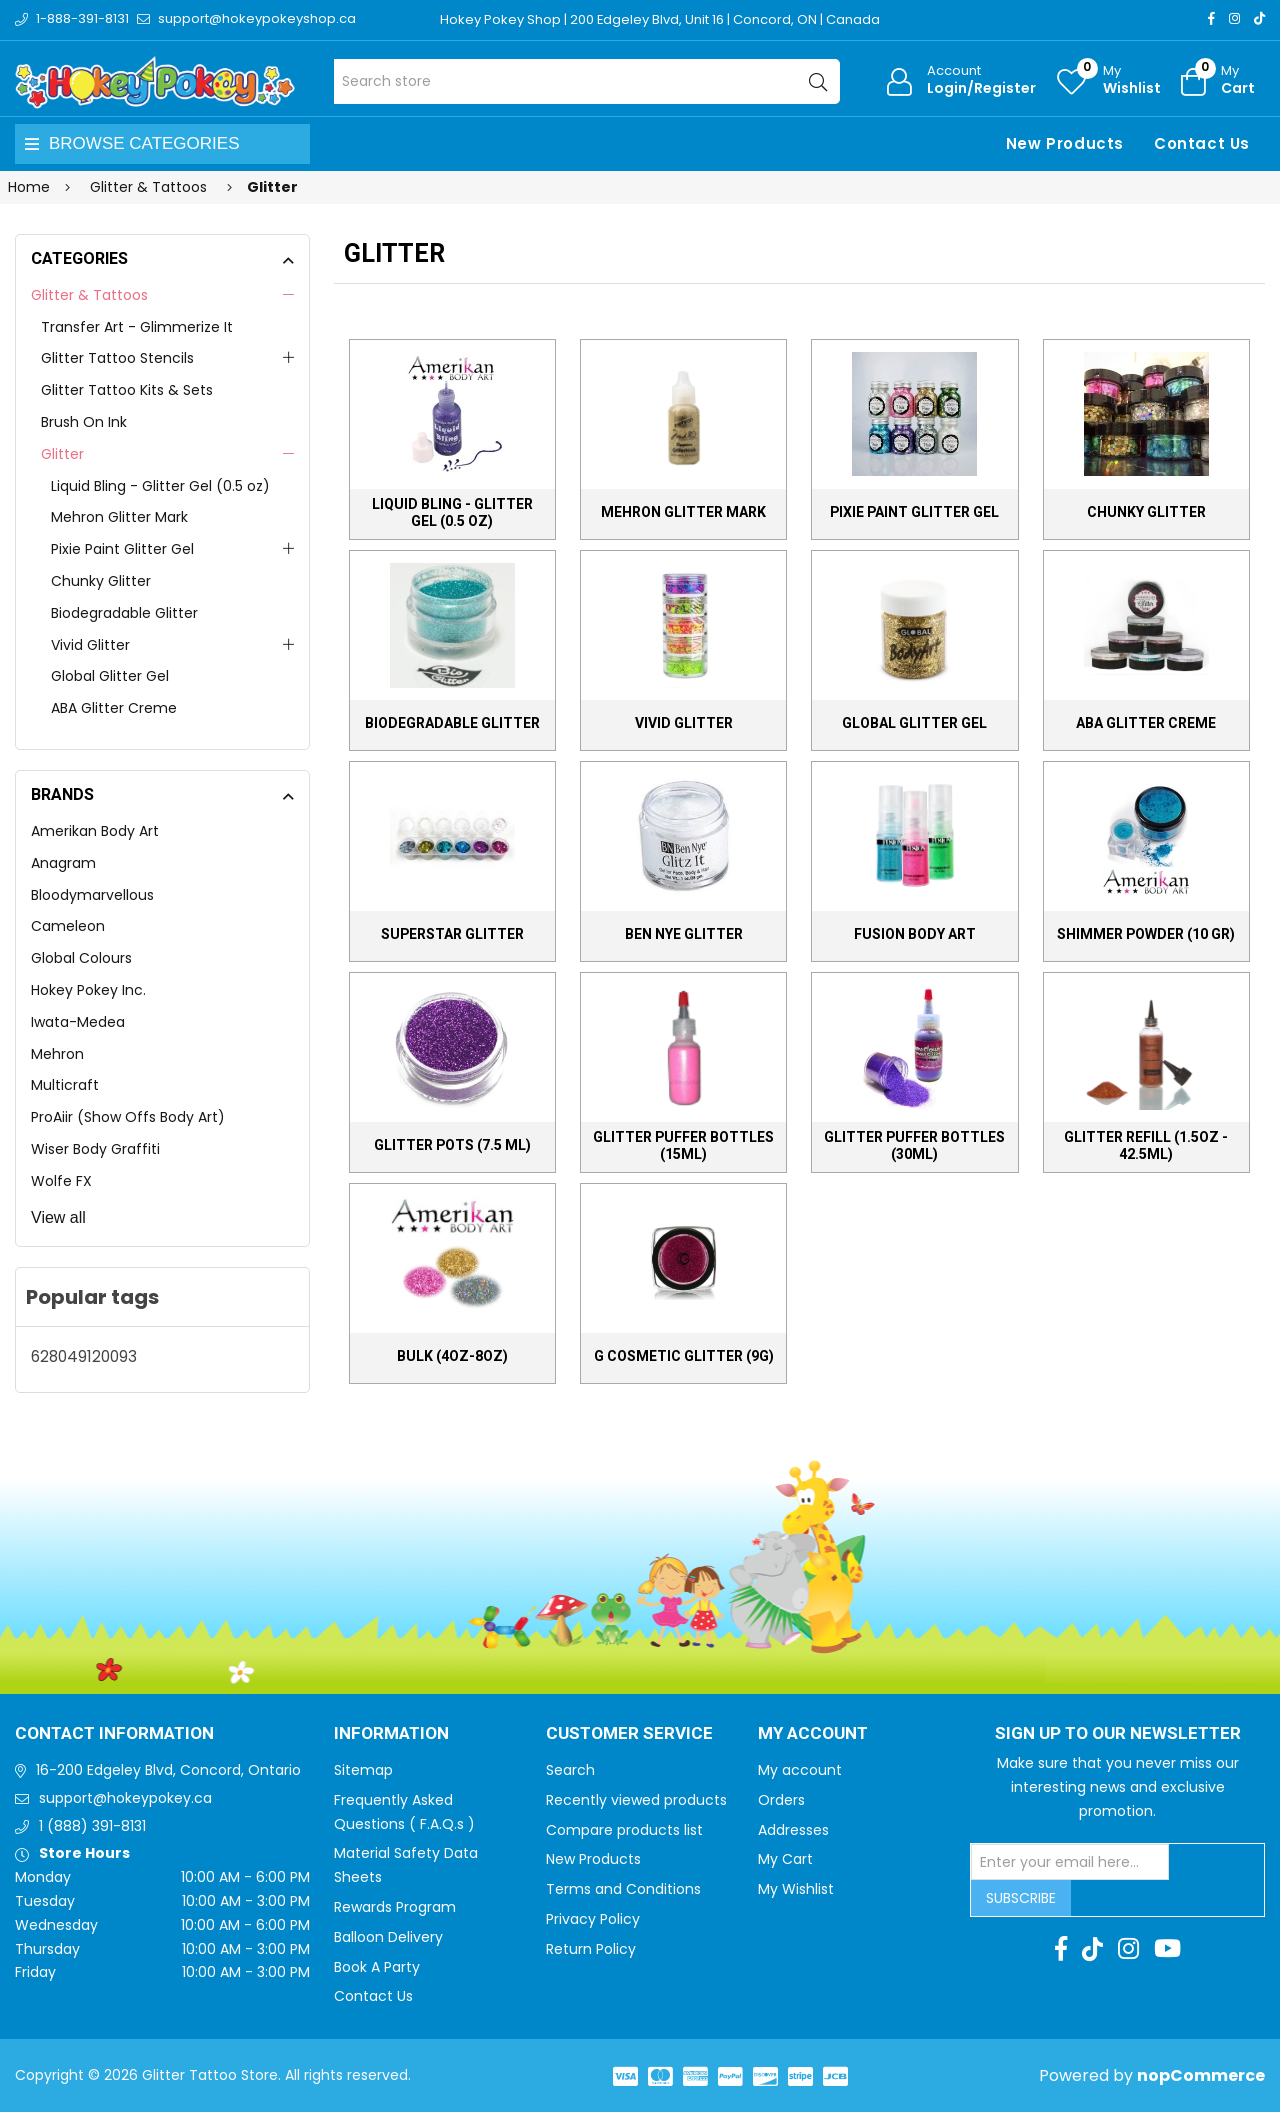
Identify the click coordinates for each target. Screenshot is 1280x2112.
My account (800, 1770)
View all (58, 1217)
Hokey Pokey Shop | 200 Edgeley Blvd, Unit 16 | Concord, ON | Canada (660, 19)
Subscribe (1021, 1898)
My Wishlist (796, 1889)
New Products (1065, 143)
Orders (781, 1800)
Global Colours (81, 958)
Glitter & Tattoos (89, 295)
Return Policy (591, 1949)
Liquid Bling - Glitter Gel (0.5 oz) (160, 486)
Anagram (63, 863)
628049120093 (84, 1356)
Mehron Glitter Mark (119, 517)
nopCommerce (1201, 2075)
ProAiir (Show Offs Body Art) (128, 1117)
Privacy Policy (593, 1919)
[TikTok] (1259, 18)
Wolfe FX (61, 1181)
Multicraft (65, 1085)
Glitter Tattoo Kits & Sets (127, 390)
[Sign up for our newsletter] (1070, 1862)
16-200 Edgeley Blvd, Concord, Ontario (168, 1770)
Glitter (62, 454)
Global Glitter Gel (110, 676)
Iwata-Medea (78, 1022)
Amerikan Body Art (95, 831)
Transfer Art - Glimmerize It (137, 327)
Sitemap (363, 1770)
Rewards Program (395, 1907)
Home (29, 187)
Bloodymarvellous (92, 895)
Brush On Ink (84, 422)
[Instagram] (1234, 18)
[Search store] (587, 81)
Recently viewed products (636, 1800)
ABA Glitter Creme (114, 708)
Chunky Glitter (101, 581)
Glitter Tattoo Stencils (117, 358)
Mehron (57, 1054)
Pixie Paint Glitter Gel (122, 549)
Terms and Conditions (623, 1889)
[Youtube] (1167, 1949)
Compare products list (624, 1830)
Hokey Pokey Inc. (88, 990)
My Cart (785, 1859)
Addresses (793, 1830)
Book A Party (377, 1967)
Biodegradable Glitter (124, 613)
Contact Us (1202, 143)
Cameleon (68, 926)
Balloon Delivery (388, 1937)
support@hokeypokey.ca (125, 1798)
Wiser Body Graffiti (95, 1149)
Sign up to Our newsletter (1118, 1734)
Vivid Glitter (90, 645)
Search (570, 1770)
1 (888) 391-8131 (92, 1826)
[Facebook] (1211, 18)
